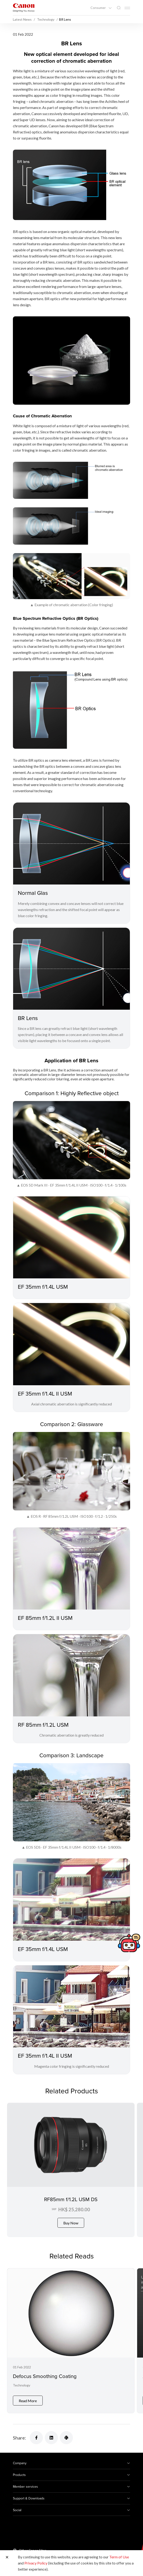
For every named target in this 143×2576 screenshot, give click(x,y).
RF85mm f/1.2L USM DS (71, 2203)
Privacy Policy (35, 2563)
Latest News (22, 19)
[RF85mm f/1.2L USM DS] (71, 2172)
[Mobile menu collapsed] (127, 8)
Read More (28, 2401)
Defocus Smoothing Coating (45, 2380)
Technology (21, 2390)
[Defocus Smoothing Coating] (70, 2343)
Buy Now (70, 2227)
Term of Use (119, 2557)
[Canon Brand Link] (23, 7)
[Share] (36, 2438)
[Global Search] (118, 8)
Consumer (98, 8)
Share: (19, 2438)
